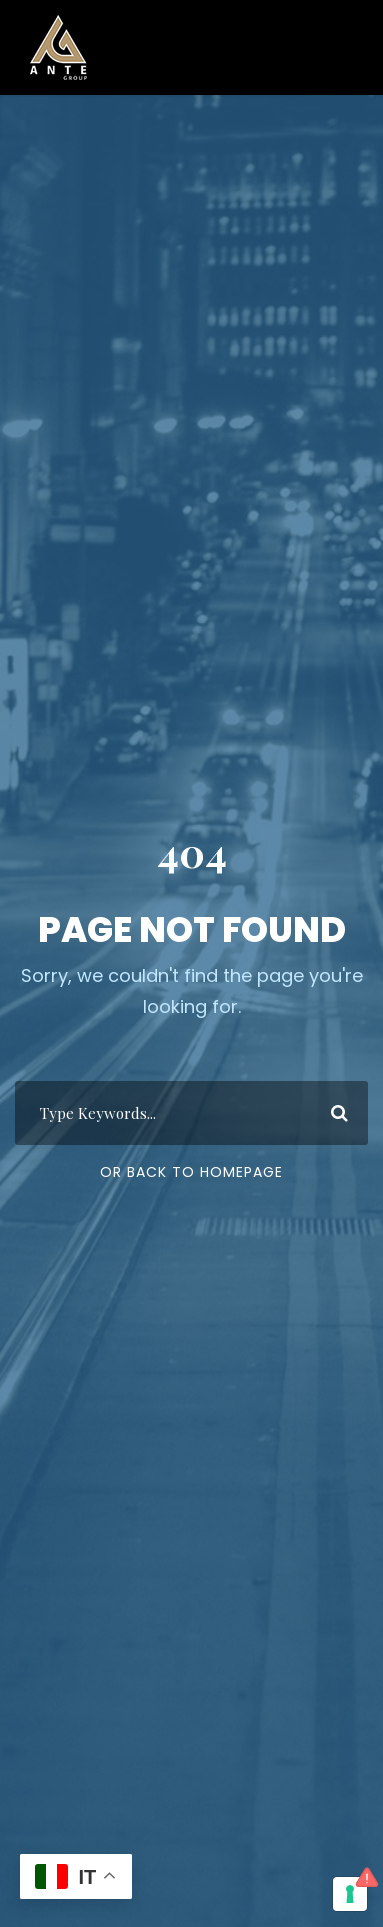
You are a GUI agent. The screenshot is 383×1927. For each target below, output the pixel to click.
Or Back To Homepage (191, 1172)
